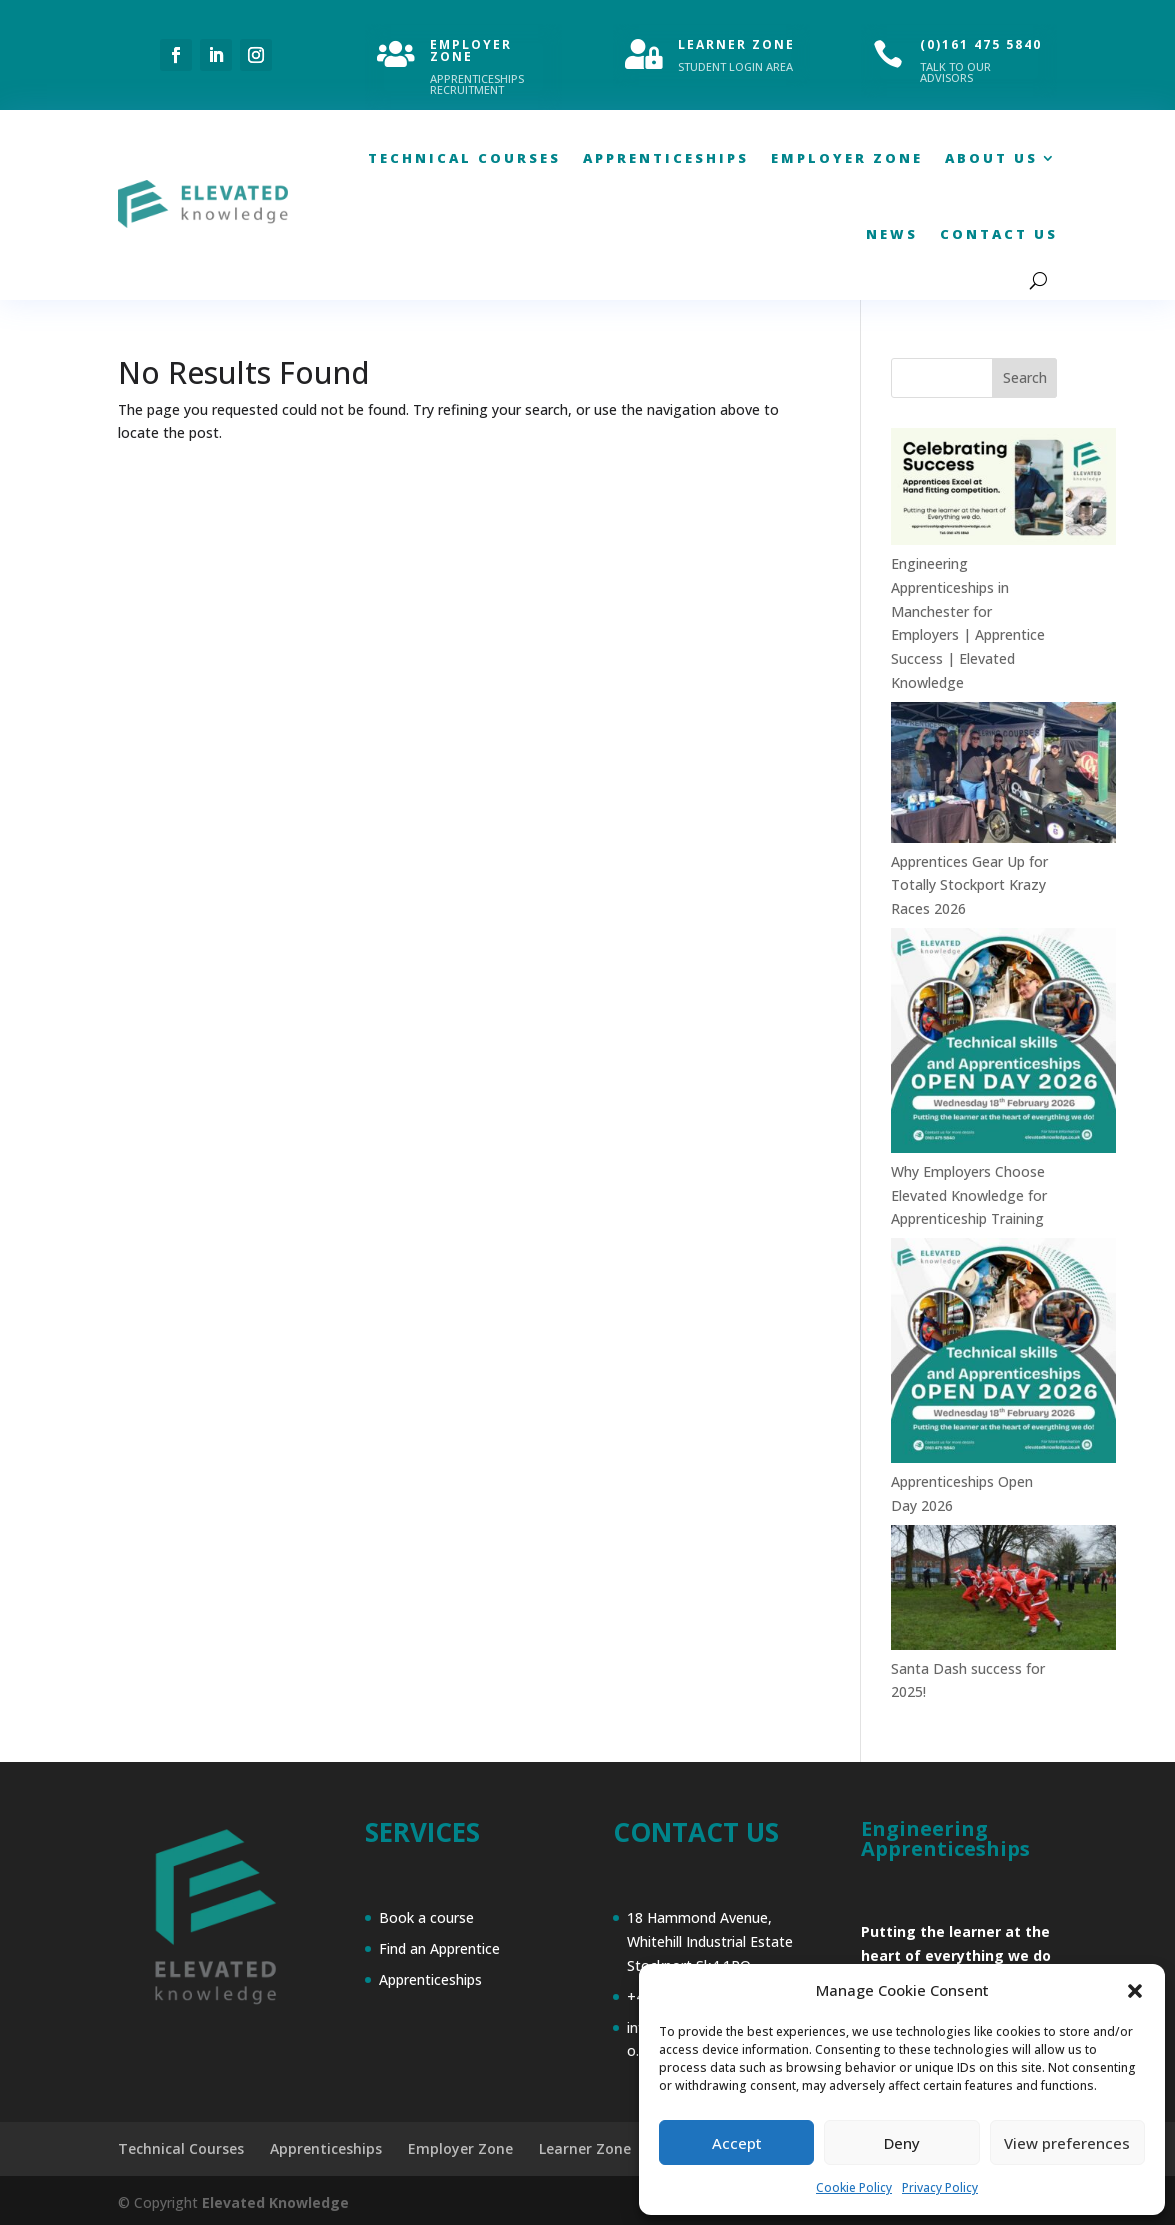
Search (1025, 377)
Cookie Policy (854, 2187)
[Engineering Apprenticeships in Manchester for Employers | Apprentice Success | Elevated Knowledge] (1003, 490)
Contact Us (999, 234)
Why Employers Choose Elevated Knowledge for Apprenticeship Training (969, 1195)
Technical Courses (464, 158)
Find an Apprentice (439, 1948)
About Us (991, 158)
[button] (1135, 1991)
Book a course (426, 1917)
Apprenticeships (666, 158)
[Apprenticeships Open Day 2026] (1003, 1354)
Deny (902, 2143)
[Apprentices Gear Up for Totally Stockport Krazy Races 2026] (1003, 776)
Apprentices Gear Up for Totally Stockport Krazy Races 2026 (969, 885)
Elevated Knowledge (275, 2202)
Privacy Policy (940, 2187)
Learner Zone (585, 2148)
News (892, 234)
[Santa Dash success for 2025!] (1003, 1591)
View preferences (1067, 2143)
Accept (737, 2143)
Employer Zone (847, 158)
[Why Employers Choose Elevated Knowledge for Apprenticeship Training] (1003, 1044)
